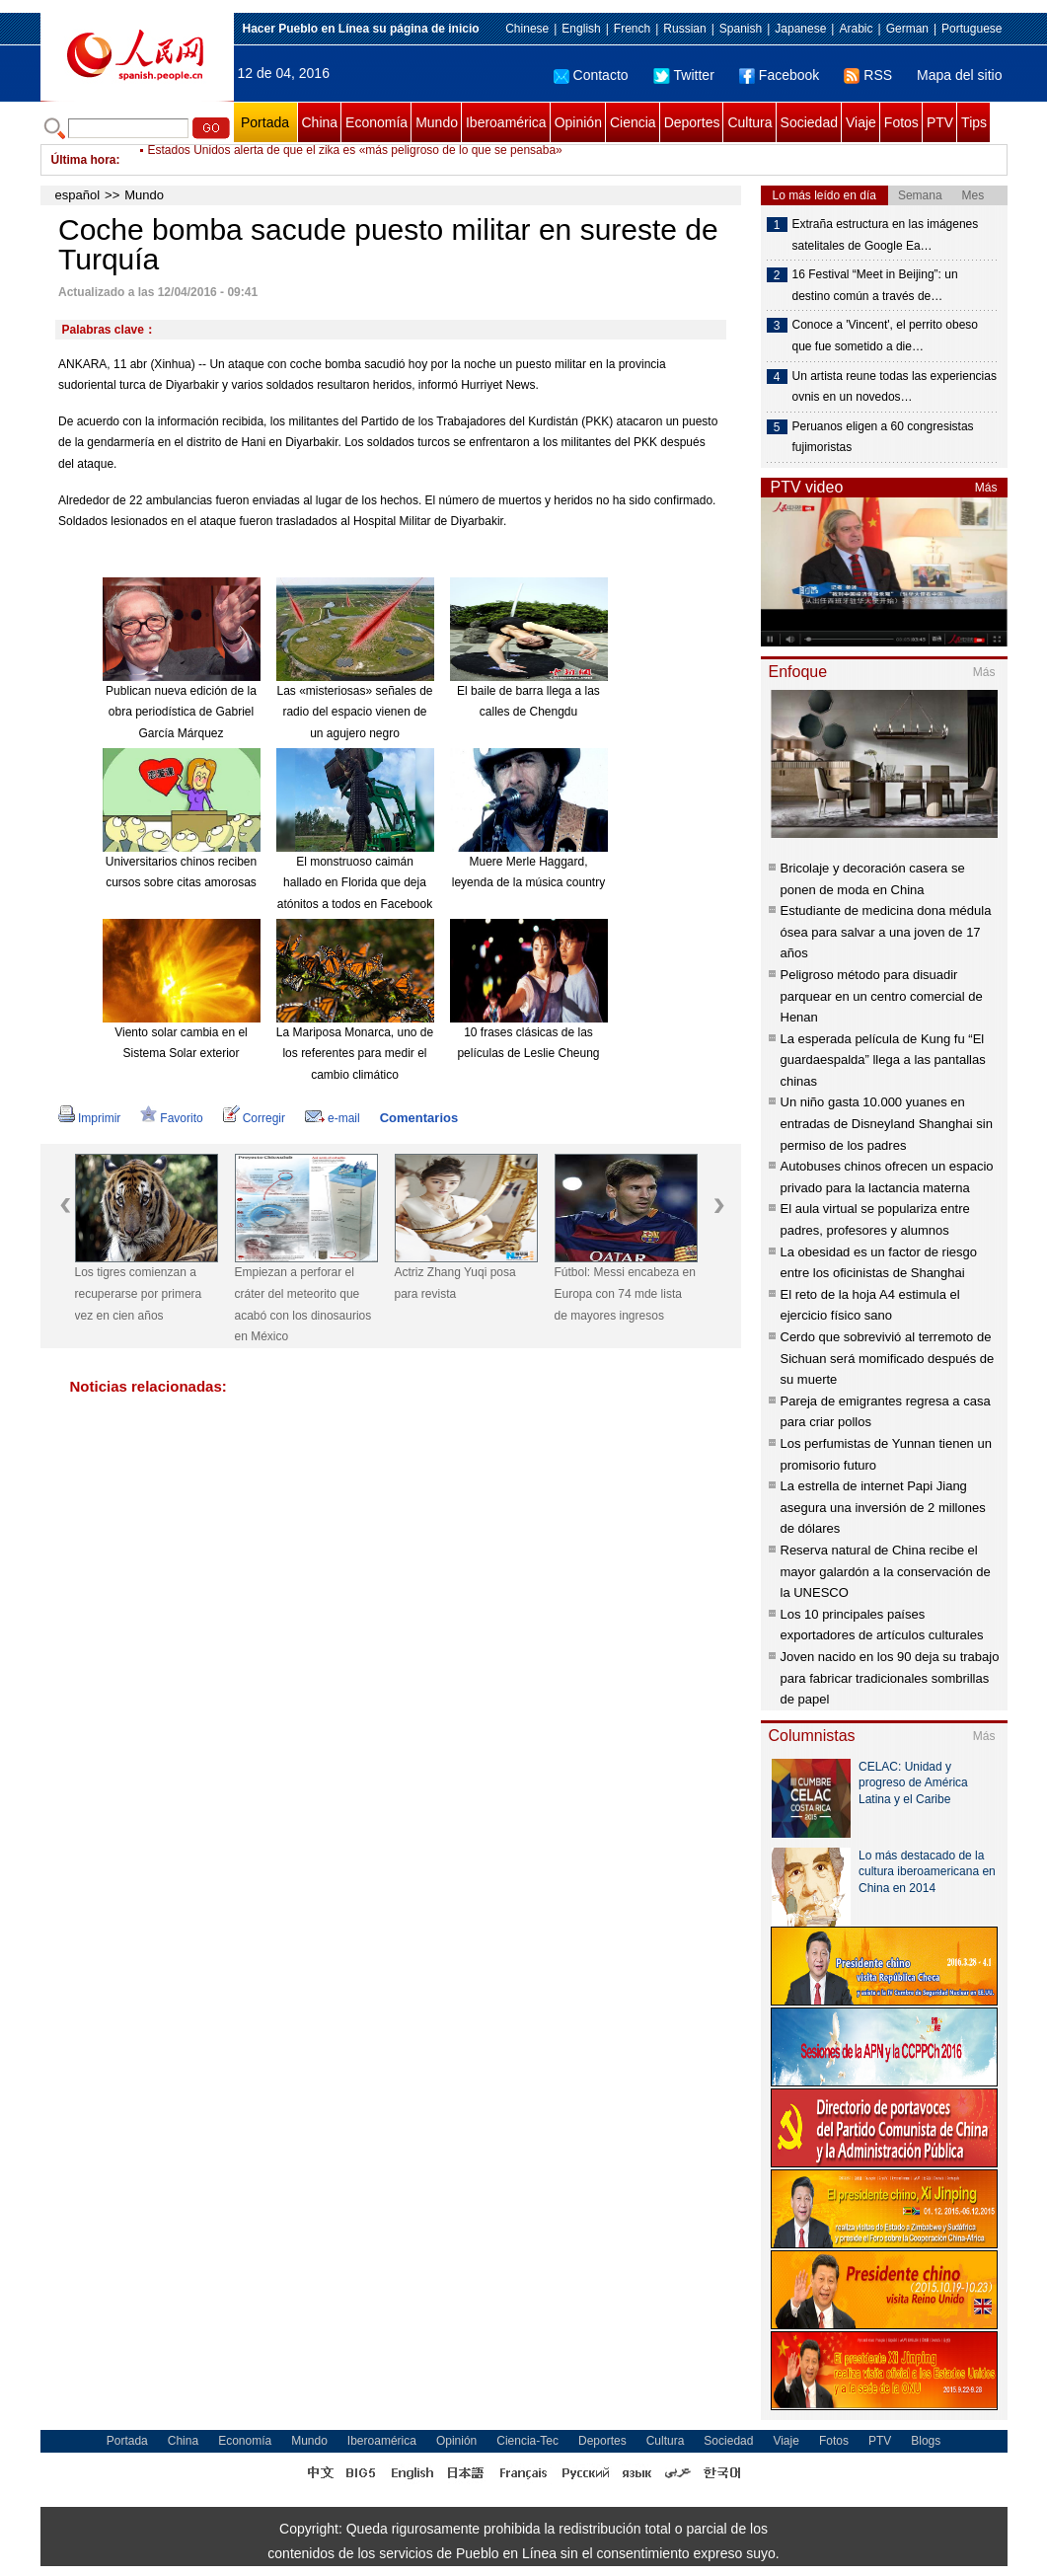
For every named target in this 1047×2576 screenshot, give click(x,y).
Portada (265, 122)
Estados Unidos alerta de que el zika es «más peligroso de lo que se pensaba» (355, 160)
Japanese (800, 29)
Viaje (861, 122)
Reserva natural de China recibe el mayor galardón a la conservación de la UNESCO (886, 1571)
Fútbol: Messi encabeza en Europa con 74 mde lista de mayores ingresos (625, 1293)
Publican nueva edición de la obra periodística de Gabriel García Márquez (181, 712)
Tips (974, 122)
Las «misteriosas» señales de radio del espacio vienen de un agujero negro (354, 712)
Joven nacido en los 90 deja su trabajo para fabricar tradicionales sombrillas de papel (890, 1677)
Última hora (83, 160)
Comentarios (419, 1117)
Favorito (171, 1118)
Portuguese (971, 29)
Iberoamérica (506, 122)
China (320, 122)
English (580, 29)
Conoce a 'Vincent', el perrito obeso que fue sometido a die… (885, 335)
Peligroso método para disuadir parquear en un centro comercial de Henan (882, 995)
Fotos (901, 122)
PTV (940, 122)
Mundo (436, 122)
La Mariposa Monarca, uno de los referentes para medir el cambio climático (354, 1053)
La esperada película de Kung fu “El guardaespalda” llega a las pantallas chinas (883, 1060)
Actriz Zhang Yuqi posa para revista (455, 1283)
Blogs (925, 2441)
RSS (868, 75)
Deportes (692, 122)
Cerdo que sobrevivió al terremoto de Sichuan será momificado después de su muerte (888, 1358)
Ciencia (633, 122)
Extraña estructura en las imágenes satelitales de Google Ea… (885, 235)
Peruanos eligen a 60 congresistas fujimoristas (883, 437)
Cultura (749, 122)
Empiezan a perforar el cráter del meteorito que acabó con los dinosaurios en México (303, 1304)
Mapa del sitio (959, 75)
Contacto (591, 75)
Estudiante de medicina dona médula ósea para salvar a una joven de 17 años (886, 931)
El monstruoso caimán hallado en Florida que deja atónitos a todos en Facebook (354, 883)
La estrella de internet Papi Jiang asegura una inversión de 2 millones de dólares (883, 1507)
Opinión (578, 122)
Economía (376, 122)
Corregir (254, 1118)
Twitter (683, 75)
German (907, 29)
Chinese (527, 29)
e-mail (332, 1118)
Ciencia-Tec (527, 2441)
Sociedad (809, 122)
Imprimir (89, 1118)
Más (986, 487)
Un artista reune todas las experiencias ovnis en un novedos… (894, 387)
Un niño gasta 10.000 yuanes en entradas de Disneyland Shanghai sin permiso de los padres (887, 1123)
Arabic (855, 29)
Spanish (740, 29)
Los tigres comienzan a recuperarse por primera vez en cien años (138, 1293)
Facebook (779, 75)
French (632, 29)
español (78, 195)
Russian (684, 29)
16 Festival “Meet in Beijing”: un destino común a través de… (875, 285)
